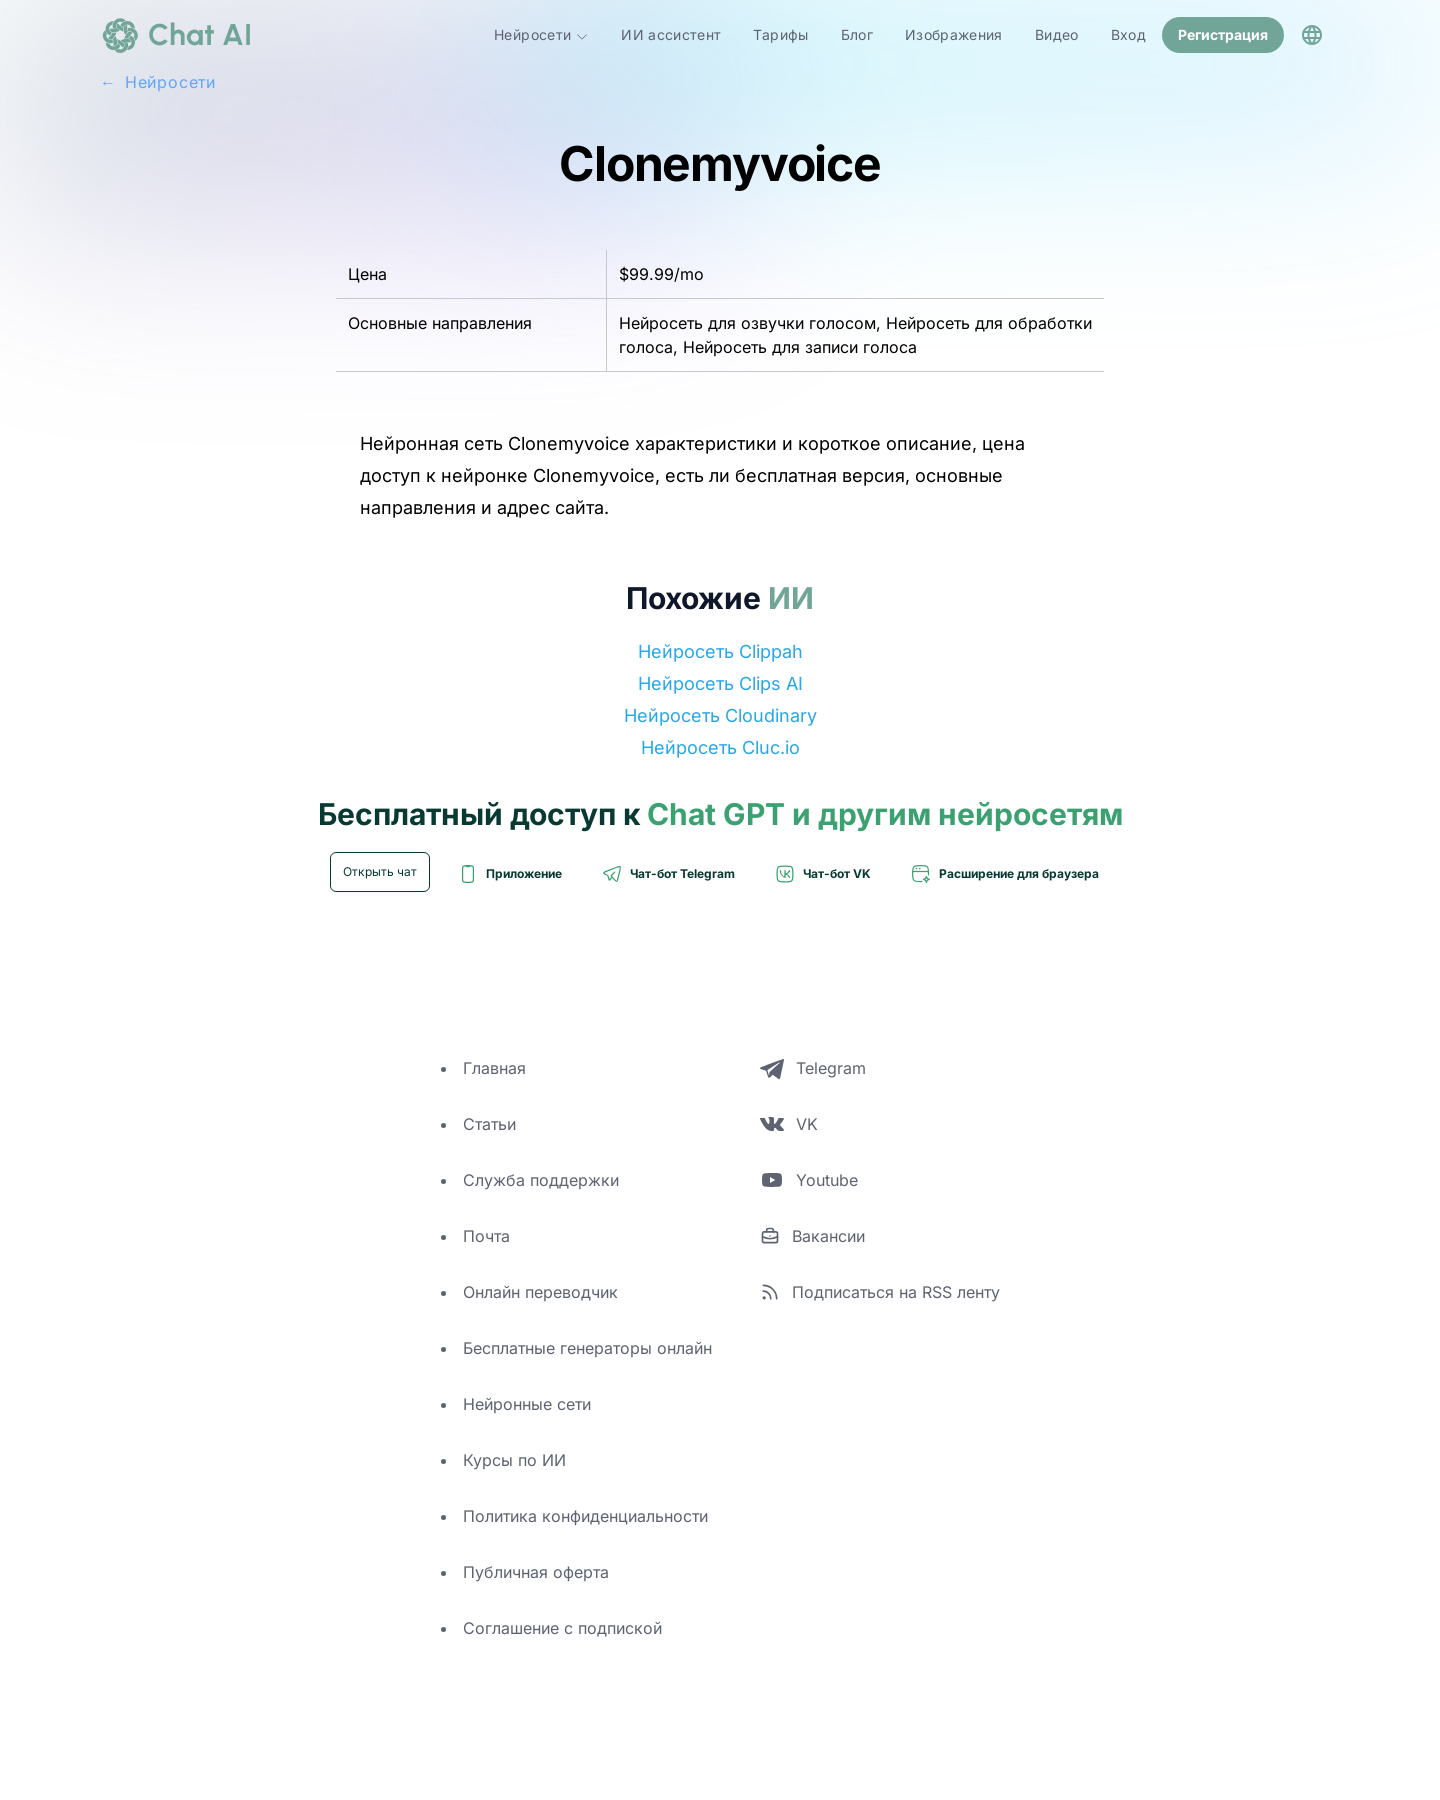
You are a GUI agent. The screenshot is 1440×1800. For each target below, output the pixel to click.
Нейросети (541, 35)
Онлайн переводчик (540, 1292)
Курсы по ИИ (514, 1460)
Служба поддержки (541, 1180)
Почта (486, 1236)
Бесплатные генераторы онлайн (587, 1348)
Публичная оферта (536, 1572)
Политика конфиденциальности (585, 1516)
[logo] (176, 35)
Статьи (489, 1124)
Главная (494, 1068)
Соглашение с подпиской (562, 1628)
